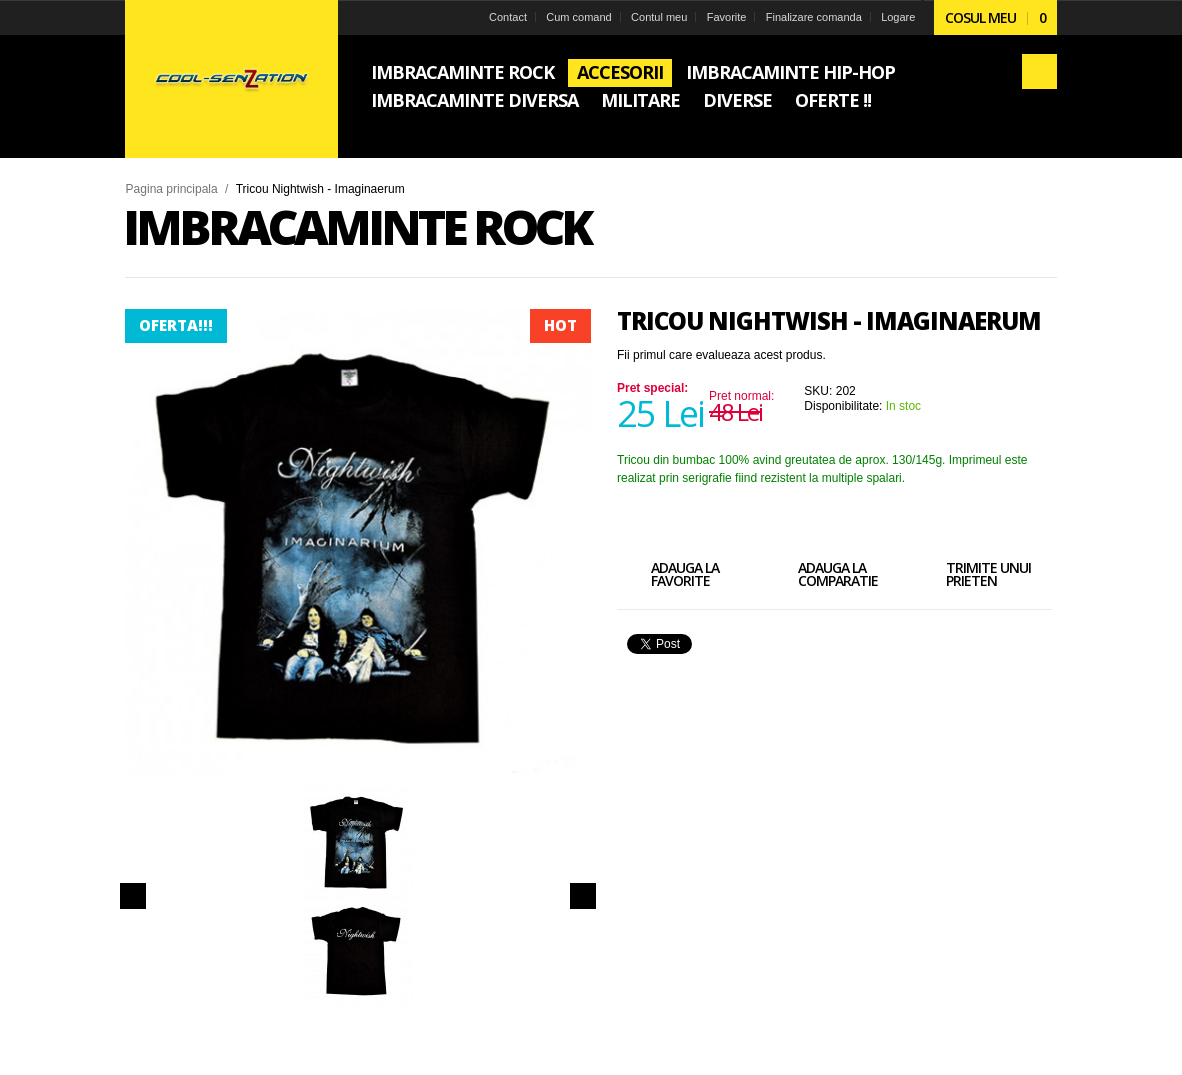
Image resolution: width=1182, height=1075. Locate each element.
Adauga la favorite (668, 577)
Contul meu (659, 17)
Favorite (726, 17)
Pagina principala (172, 189)
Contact (508, 17)
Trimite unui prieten (971, 577)
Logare (898, 17)
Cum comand (578, 17)
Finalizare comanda (813, 17)
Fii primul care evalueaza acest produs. (721, 355)
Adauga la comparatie (821, 577)
